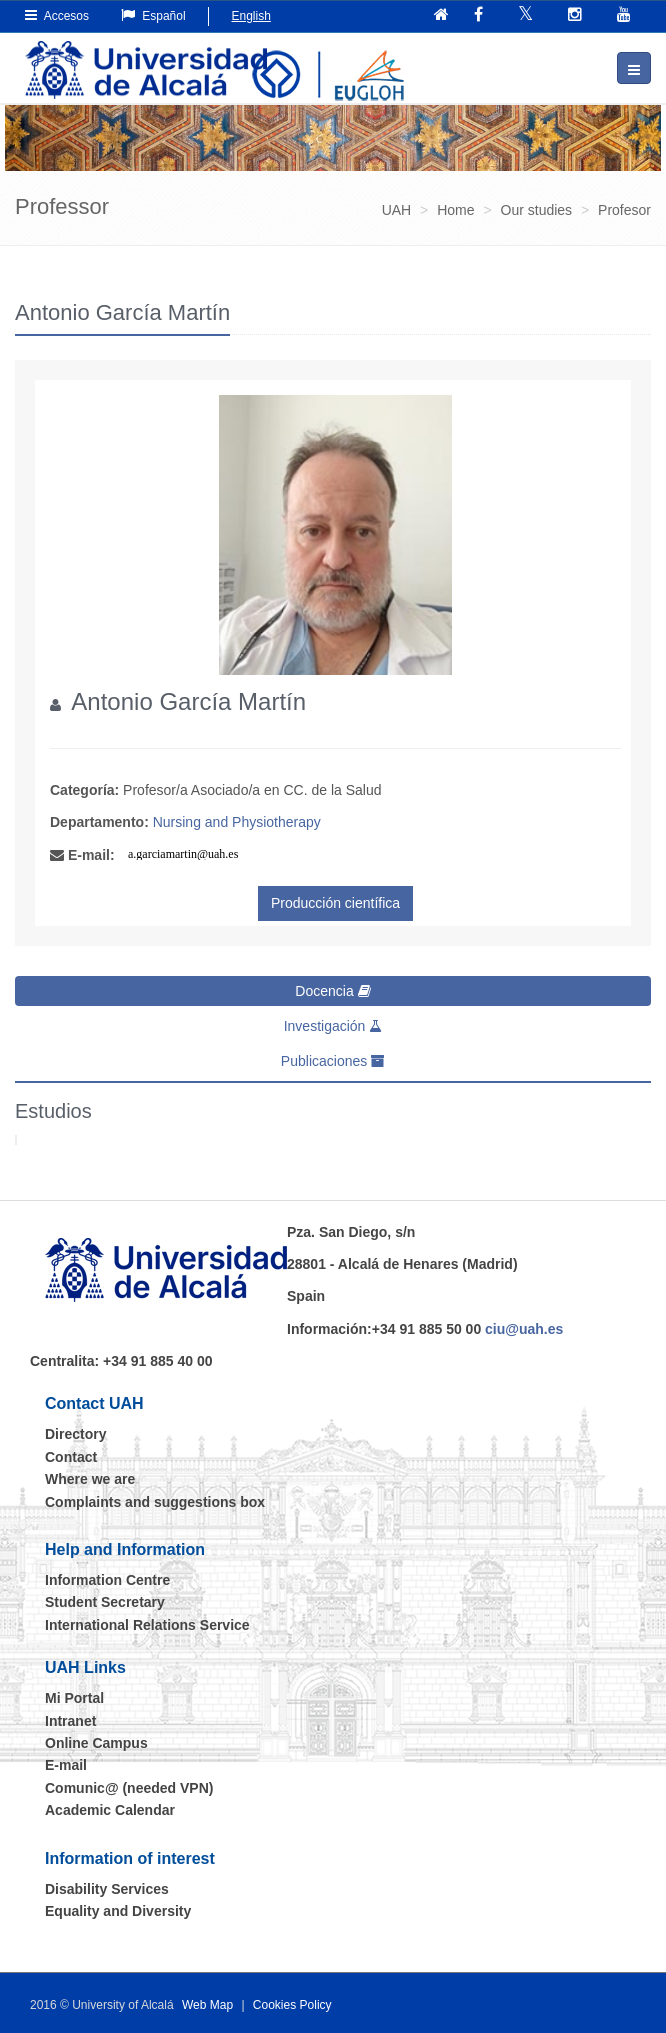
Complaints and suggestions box (155, 1502)
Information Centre (107, 1580)
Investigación (333, 1026)
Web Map (207, 2005)
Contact (71, 1457)
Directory (75, 1434)
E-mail (66, 1765)
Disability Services (107, 1889)
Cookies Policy (292, 2005)
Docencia (332, 991)
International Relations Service (147, 1625)
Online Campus (96, 1743)
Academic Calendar (110, 1810)
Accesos (57, 15)
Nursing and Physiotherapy (237, 822)
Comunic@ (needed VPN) (129, 1788)
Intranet (70, 1721)
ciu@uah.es (524, 1329)
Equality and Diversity (118, 1911)
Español (153, 15)
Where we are (90, 1479)
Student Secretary (105, 1602)
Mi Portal (74, 1698)
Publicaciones (333, 1061)
